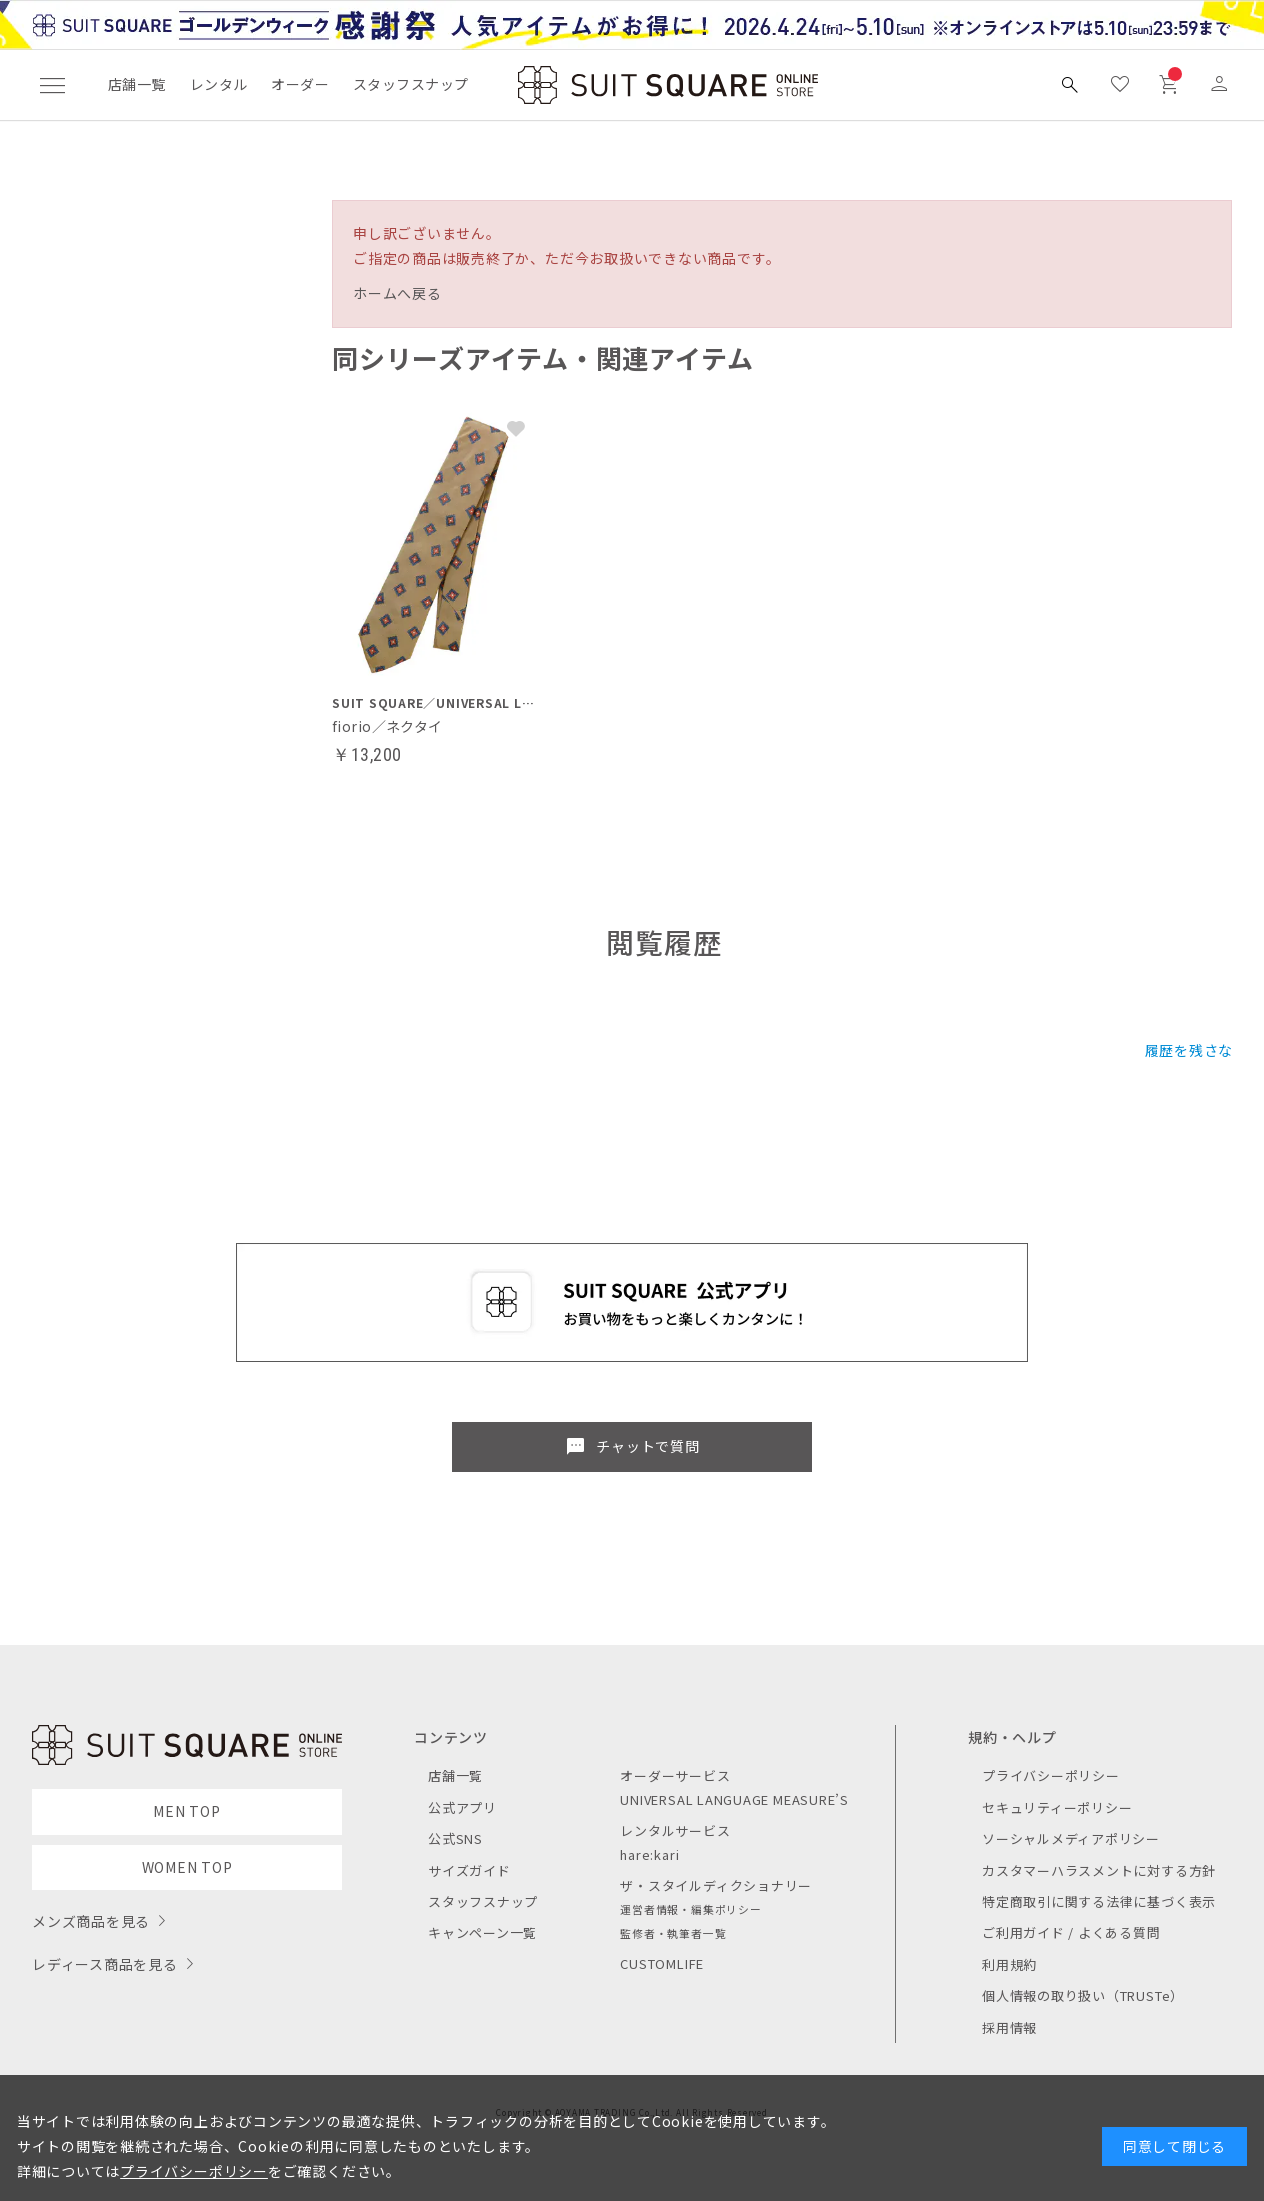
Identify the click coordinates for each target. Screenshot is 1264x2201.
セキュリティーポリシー (1057, 1807)
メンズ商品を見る (91, 1921)
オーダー (300, 84)
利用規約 (1009, 1964)
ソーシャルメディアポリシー (1071, 1838)
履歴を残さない (1196, 1050)
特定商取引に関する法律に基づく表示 (1099, 1901)
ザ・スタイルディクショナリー (716, 1885)
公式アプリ (462, 1807)
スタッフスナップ (410, 84)
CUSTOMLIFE (662, 1963)
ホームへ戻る (397, 293)
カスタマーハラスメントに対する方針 (1099, 1870)
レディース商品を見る (105, 1964)
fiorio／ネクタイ (387, 726)
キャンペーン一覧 (482, 1932)
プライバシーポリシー (1051, 1775)
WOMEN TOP (187, 1867)
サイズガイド (469, 1870)
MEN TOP (186, 1811)
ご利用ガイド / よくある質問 (1071, 1932)
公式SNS (455, 1838)
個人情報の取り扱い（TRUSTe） (1083, 1995)
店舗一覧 (137, 84)
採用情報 (1009, 2027)
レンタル (219, 84)
